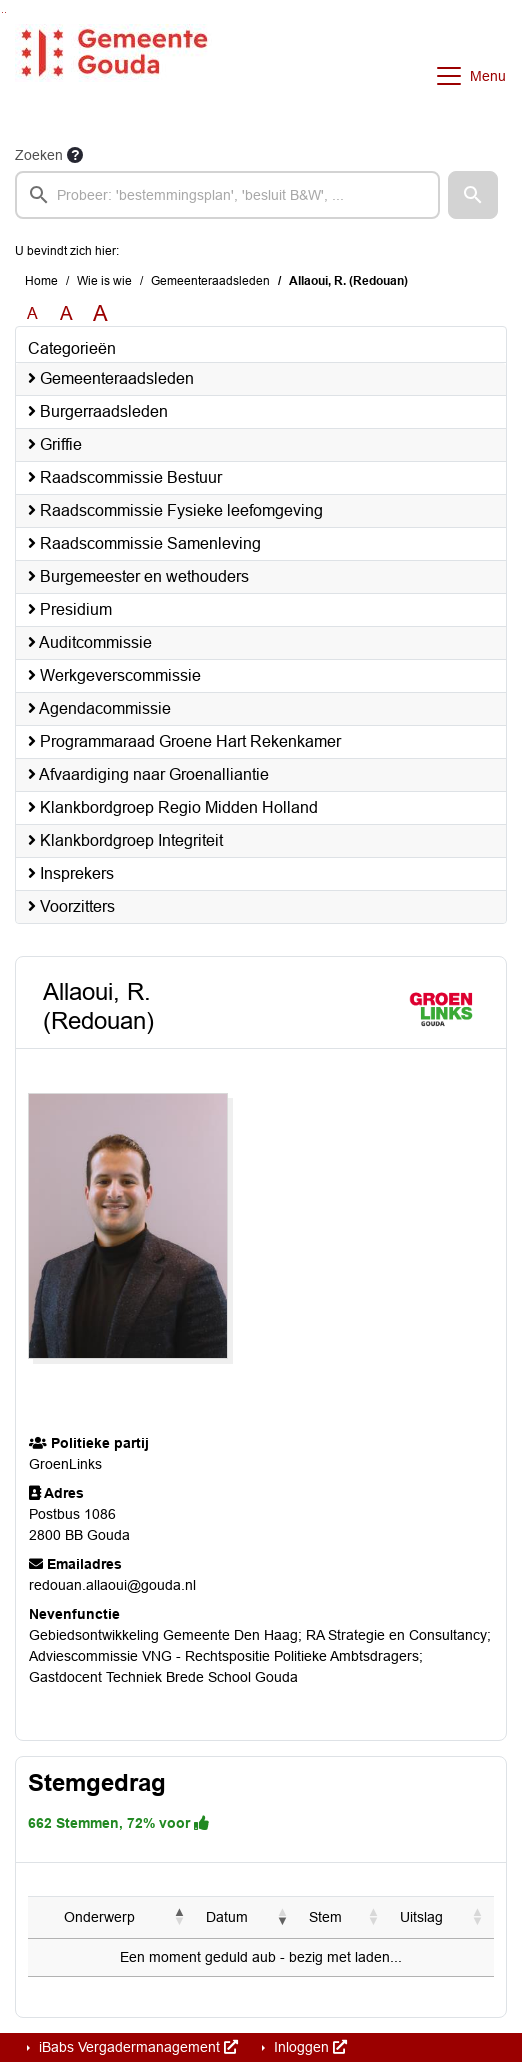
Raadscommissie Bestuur (125, 477)
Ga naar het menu (5, 12)
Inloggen (308, 2047)
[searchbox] (227, 195)
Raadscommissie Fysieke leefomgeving (175, 510)
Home (41, 281)
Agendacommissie (99, 708)
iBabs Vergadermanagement (136, 2047)
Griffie (55, 444)
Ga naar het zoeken (2, 12)
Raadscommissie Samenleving (144, 543)
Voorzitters (71, 906)
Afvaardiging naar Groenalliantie (148, 774)
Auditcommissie (90, 642)
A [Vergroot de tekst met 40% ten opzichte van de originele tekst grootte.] (100, 314)
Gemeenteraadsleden (210, 281)
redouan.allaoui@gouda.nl (112, 1585)
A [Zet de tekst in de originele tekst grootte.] (32, 313)
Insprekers (71, 873)
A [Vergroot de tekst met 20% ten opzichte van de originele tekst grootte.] (66, 313)
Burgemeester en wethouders (138, 576)
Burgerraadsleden (98, 411)
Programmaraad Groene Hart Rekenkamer (184, 741)
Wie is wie (104, 281)
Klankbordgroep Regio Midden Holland (173, 807)
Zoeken (39, 155)
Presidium (70, 609)
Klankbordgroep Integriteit (125, 840)
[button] (473, 195)
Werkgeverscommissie (114, 675)
